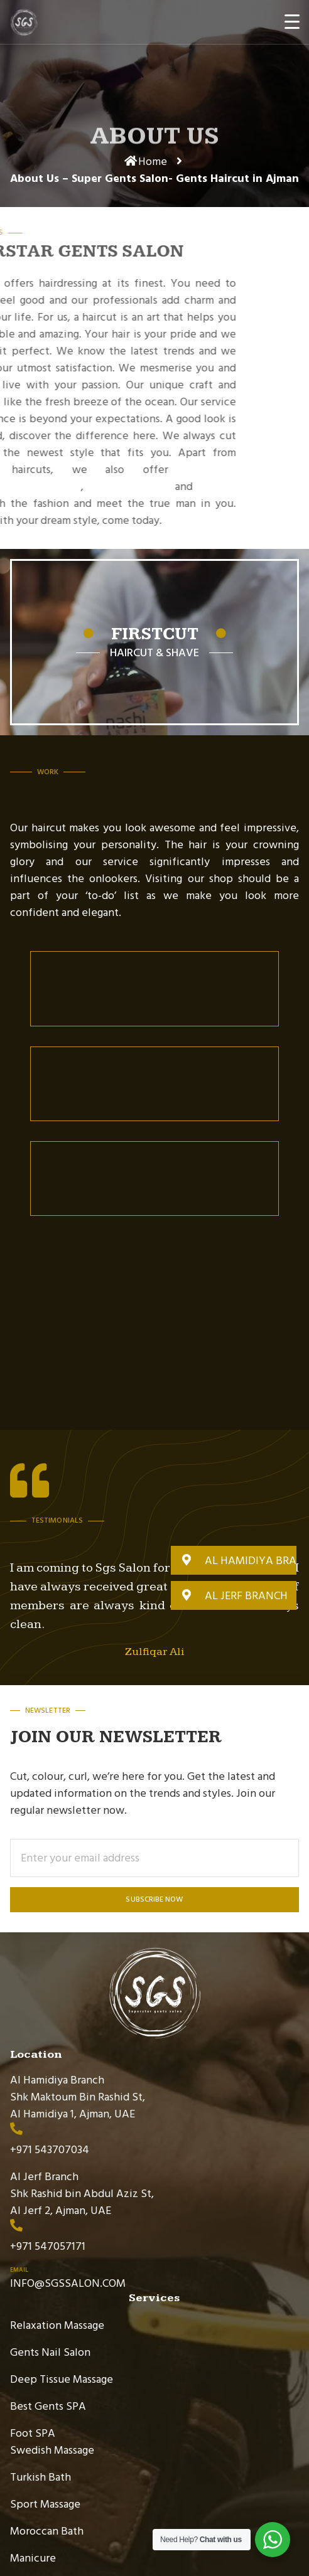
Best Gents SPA (48, 2406)
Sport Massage (45, 2504)
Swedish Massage (52, 2450)
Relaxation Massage (57, 2325)
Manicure (33, 2558)
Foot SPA (32, 2433)
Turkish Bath (40, 2477)
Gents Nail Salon (50, 2352)
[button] (233, 1560)
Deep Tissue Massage (61, 2379)
